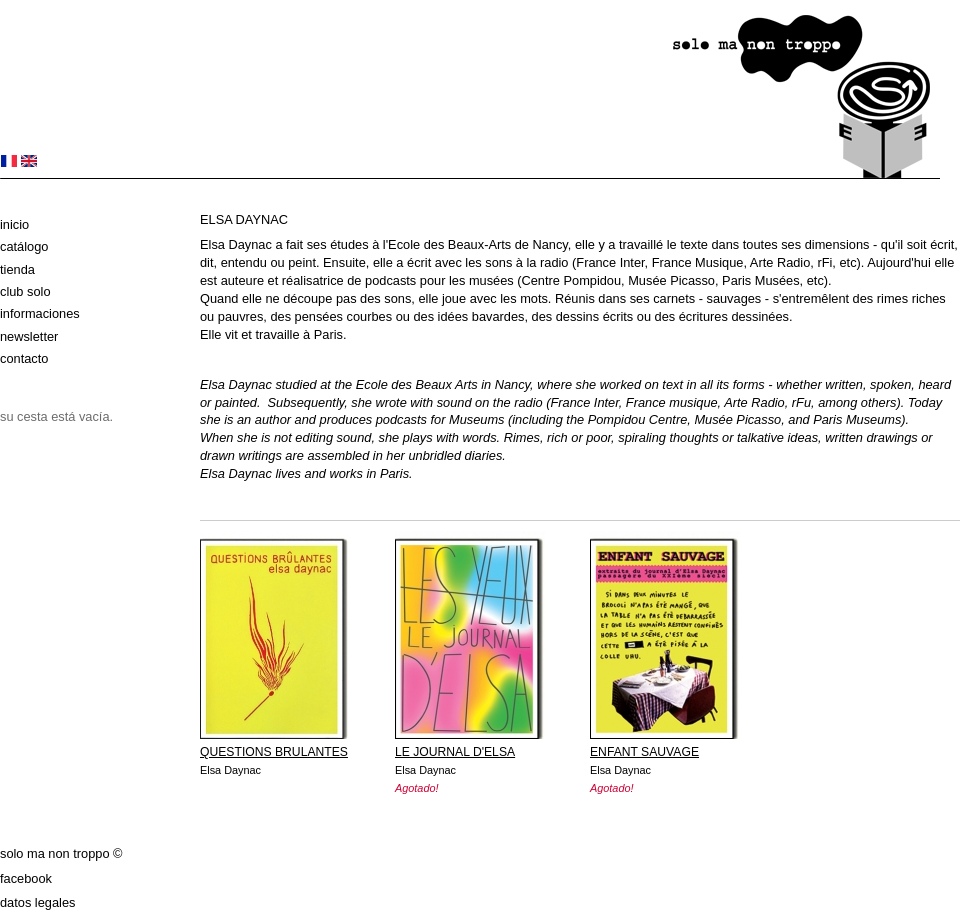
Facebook (26, 878)
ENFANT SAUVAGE (644, 752)
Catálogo (24, 246)
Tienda (17, 269)
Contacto (24, 358)
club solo (25, 291)
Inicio (14, 224)
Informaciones (40, 313)
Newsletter (29, 336)
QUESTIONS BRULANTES (274, 752)
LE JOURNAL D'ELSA (455, 752)
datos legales (37, 902)
